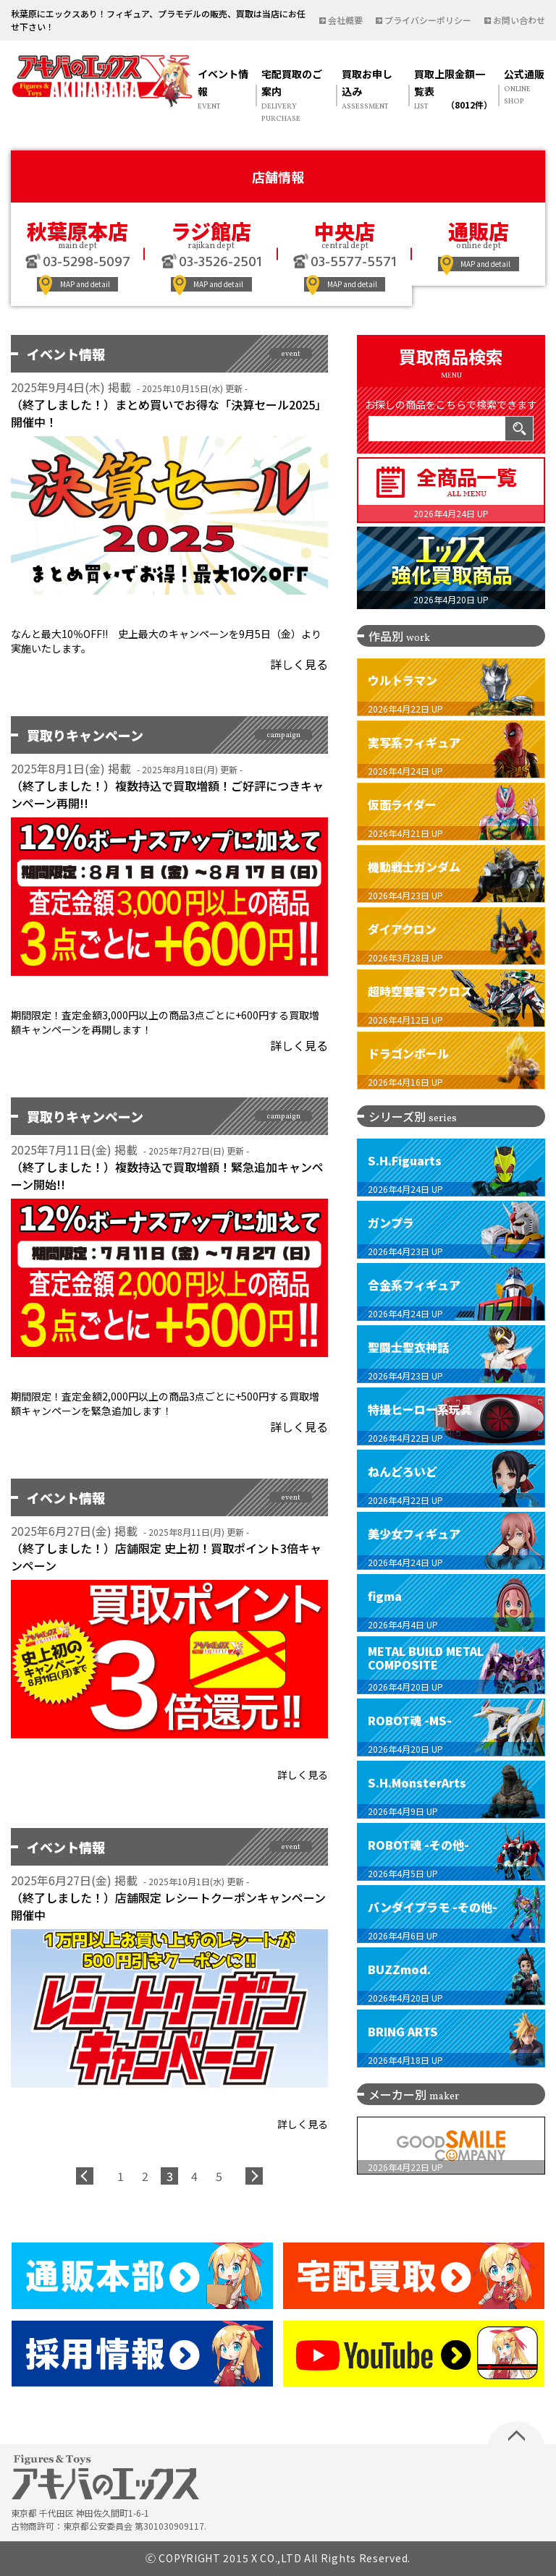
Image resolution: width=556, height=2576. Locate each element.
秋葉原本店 (77, 230)
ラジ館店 (211, 230)
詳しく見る (299, 664)
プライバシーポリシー (427, 20)
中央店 (344, 230)
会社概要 (345, 20)
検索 (519, 429)
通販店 (478, 230)
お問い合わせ (519, 20)
